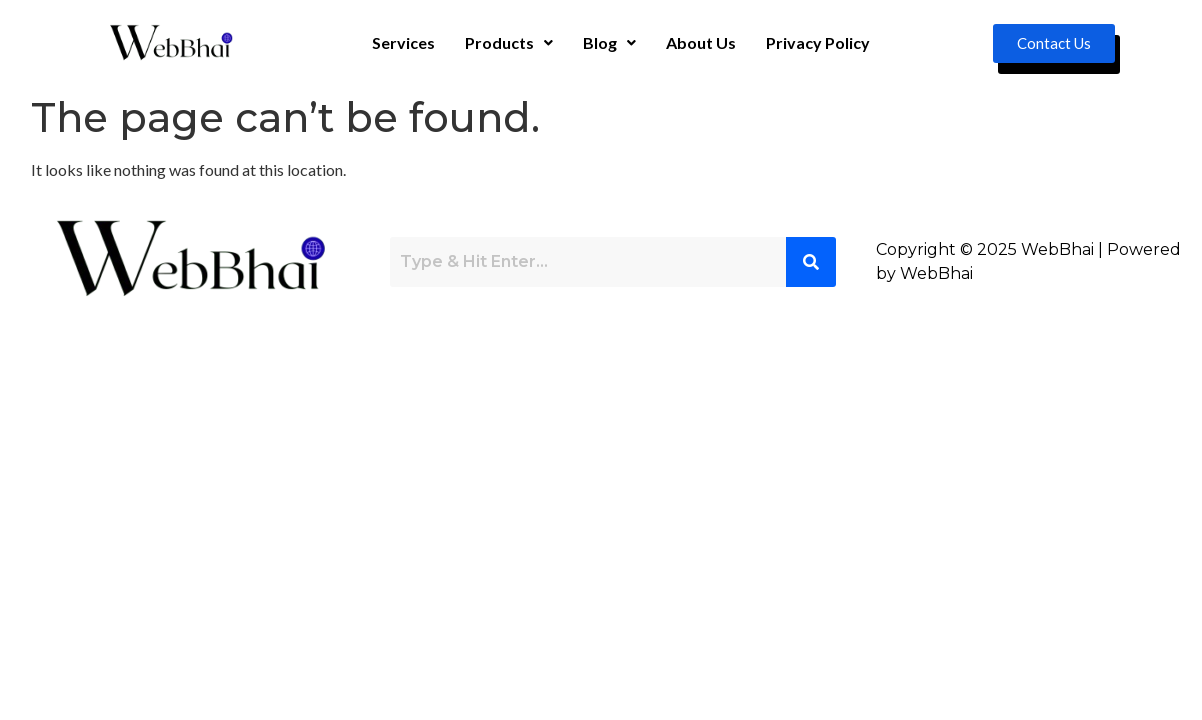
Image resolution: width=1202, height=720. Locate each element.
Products (509, 42)
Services (403, 42)
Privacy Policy (818, 42)
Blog (609, 42)
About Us (701, 42)
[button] (509, 43)
